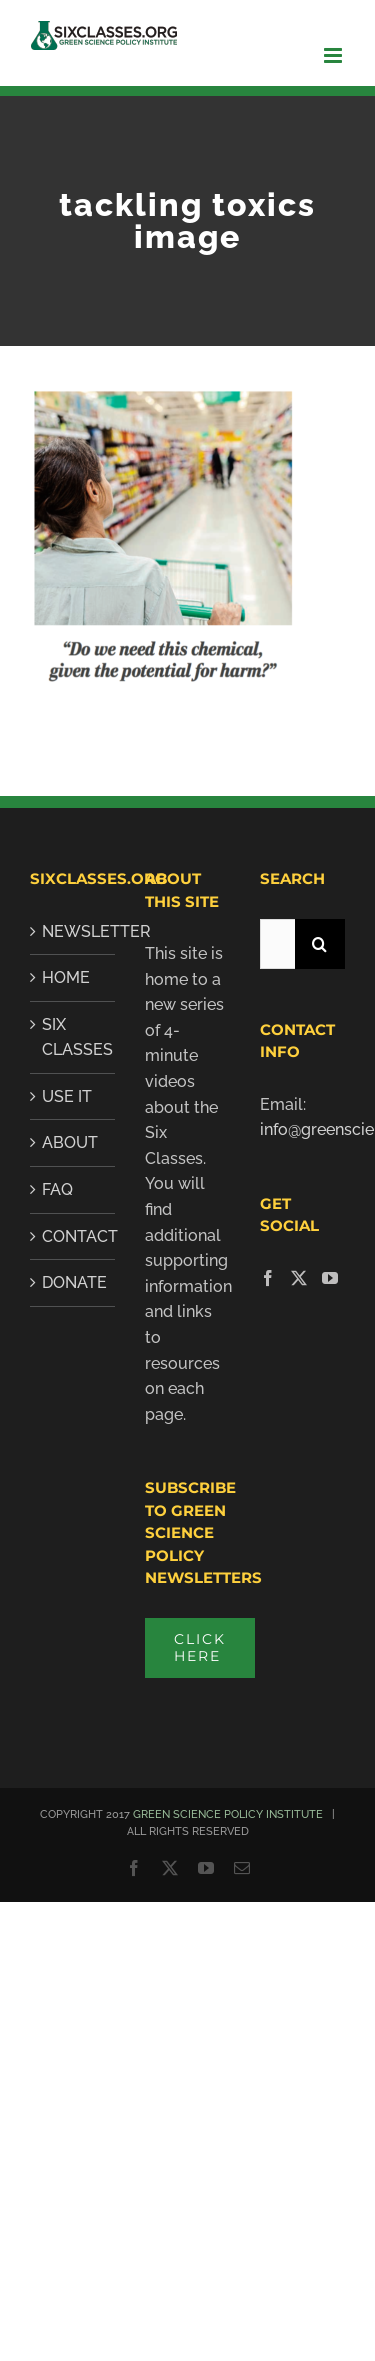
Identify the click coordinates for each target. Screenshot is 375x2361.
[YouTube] (330, 1278)
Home (66, 977)
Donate (73, 1282)
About (70, 1142)
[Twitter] (299, 1278)
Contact (73, 1236)
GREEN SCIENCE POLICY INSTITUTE (228, 1814)
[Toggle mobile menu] (334, 55)
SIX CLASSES (73, 1037)
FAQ (57, 1189)
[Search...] (277, 944)
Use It (67, 1096)
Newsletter (73, 931)
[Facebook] (268, 1278)
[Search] (320, 944)
